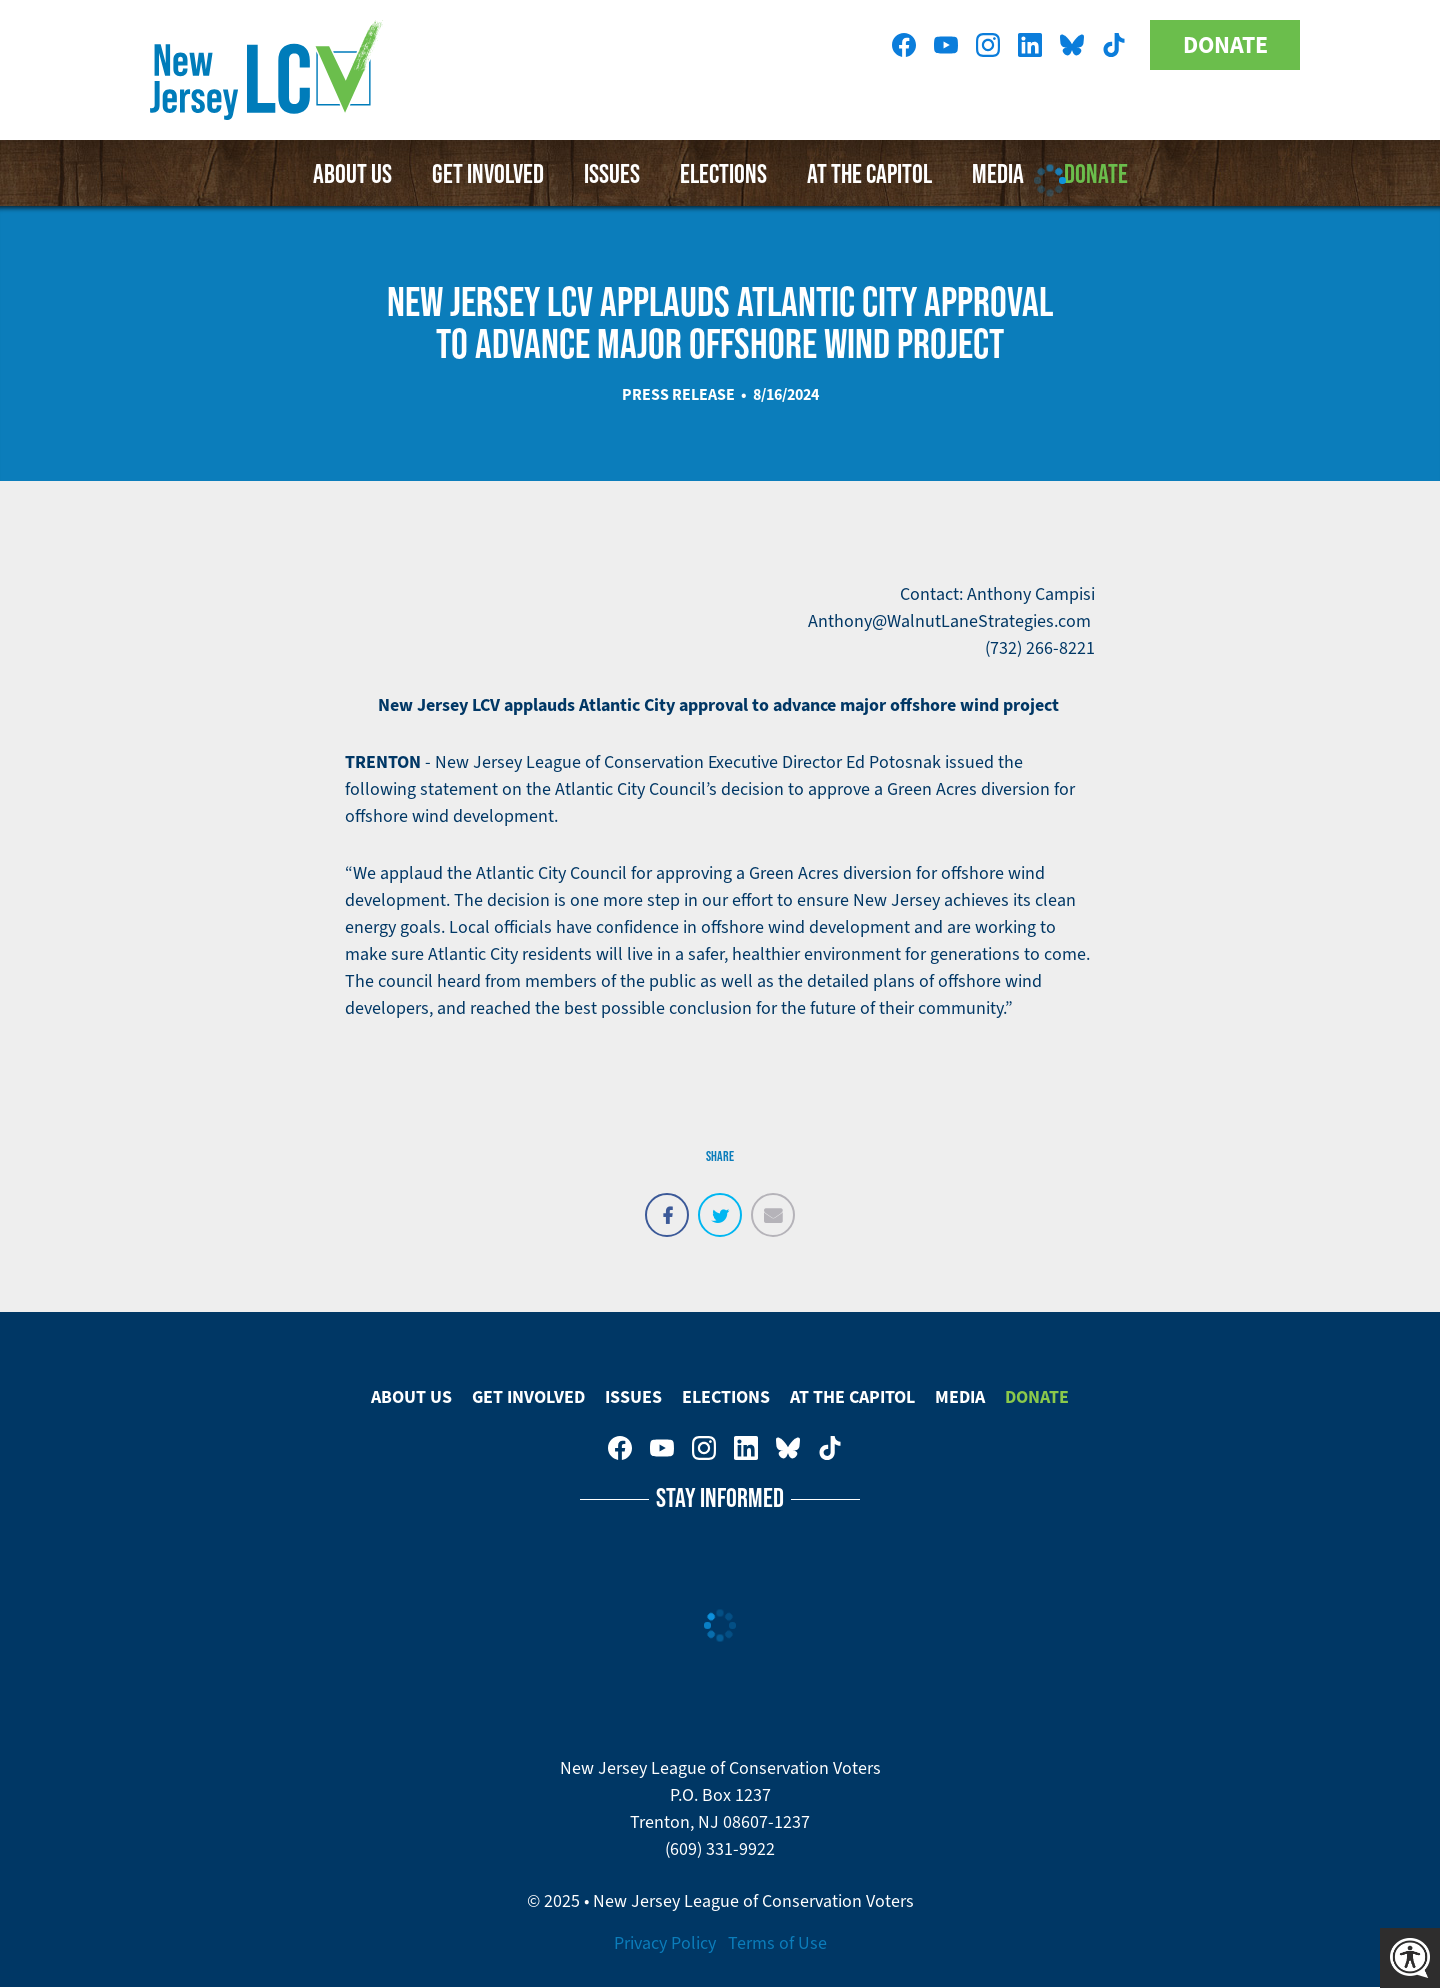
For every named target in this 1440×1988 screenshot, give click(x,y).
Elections (723, 173)
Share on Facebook (667, 1204)
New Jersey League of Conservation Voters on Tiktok (1114, 45)
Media (960, 1397)
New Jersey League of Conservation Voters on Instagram (988, 45)
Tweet (720, 1204)
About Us (352, 173)
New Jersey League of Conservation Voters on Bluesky (1072, 45)
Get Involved (488, 173)
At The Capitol (852, 1397)
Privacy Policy (665, 1943)
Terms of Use (777, 1943)
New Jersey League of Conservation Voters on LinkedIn (1030, 45)
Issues (612, 173)
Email (773, 1204)
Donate (1225, 45)
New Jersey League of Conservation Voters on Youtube (946, 45)
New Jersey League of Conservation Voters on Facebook (904, 45)
